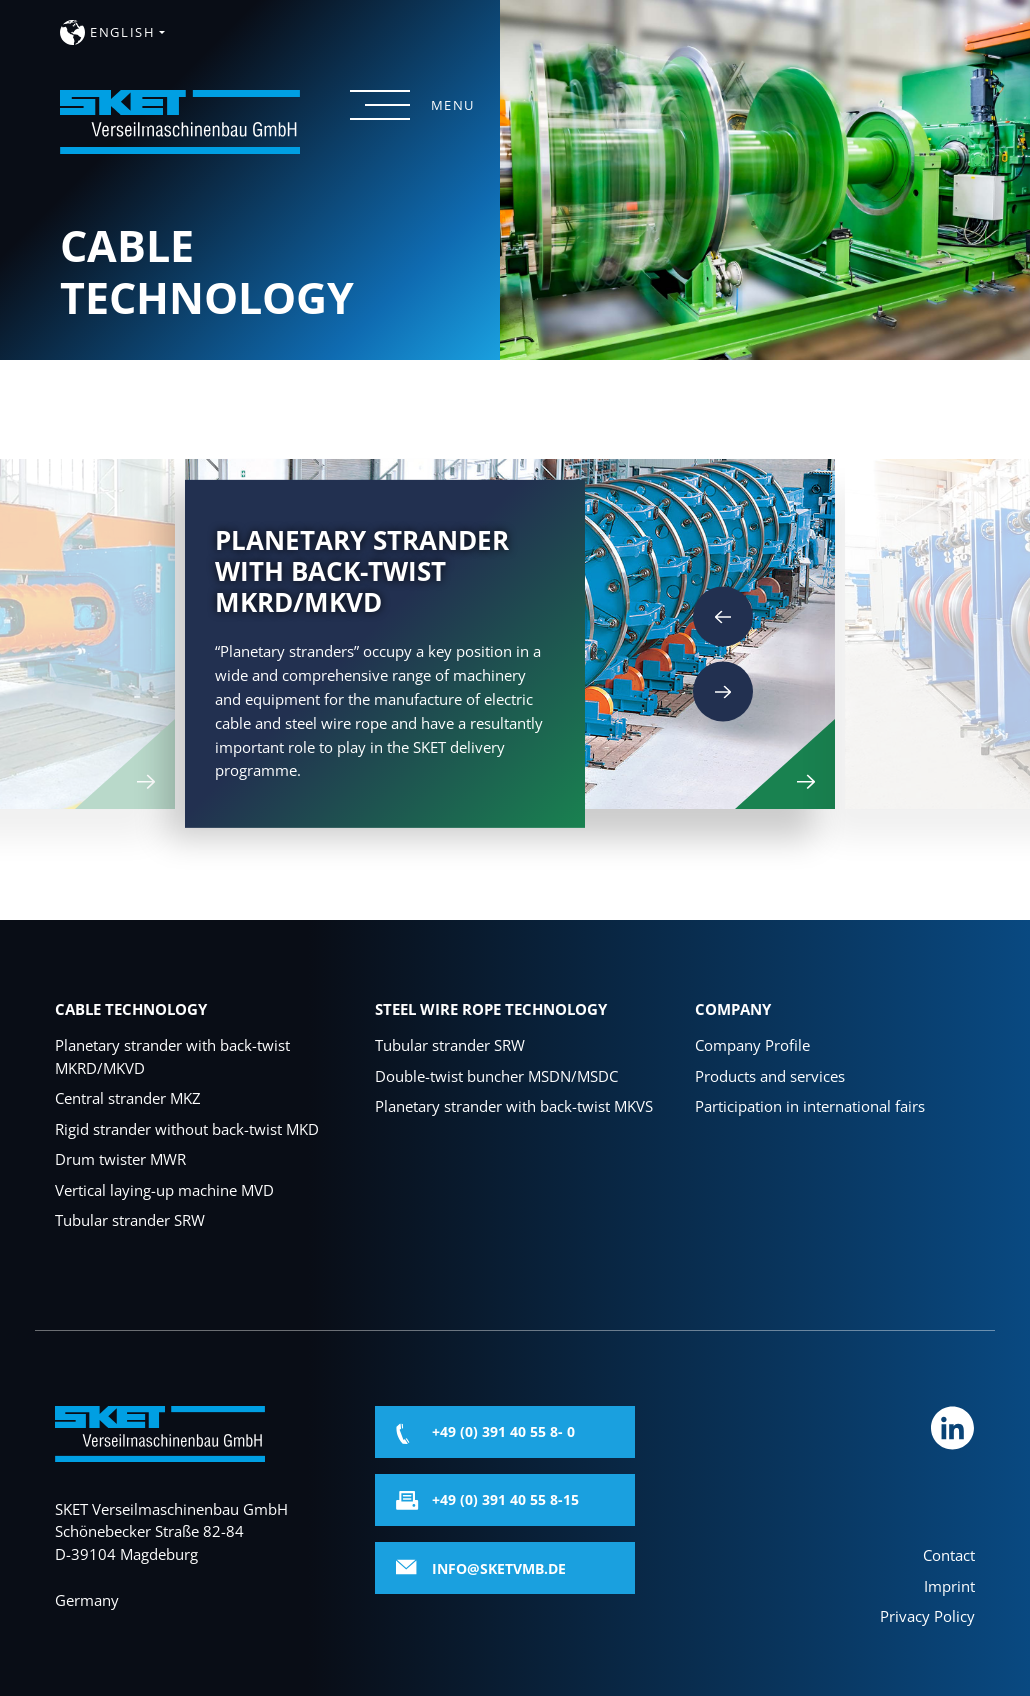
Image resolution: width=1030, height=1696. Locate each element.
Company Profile (752, 1045)
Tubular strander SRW (130, 1220)
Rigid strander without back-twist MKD (187, 1129)
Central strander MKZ (128, 1098)
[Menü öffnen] (380, 105)
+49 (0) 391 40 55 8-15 (505, 1499)
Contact (949, 1555)
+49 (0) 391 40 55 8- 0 (503, 1431)
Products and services (770, 1076)
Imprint (949, 1586)
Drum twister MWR (120, 1159)
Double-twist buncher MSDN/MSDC (496, 1076)
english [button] (122, 32)
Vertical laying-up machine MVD (164, 1190)
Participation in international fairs (810, 1106)
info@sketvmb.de (499, 1568)
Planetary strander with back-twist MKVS (514, 1106)
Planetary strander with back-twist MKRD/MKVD (172, 1056)
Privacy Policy (927, 1616)
